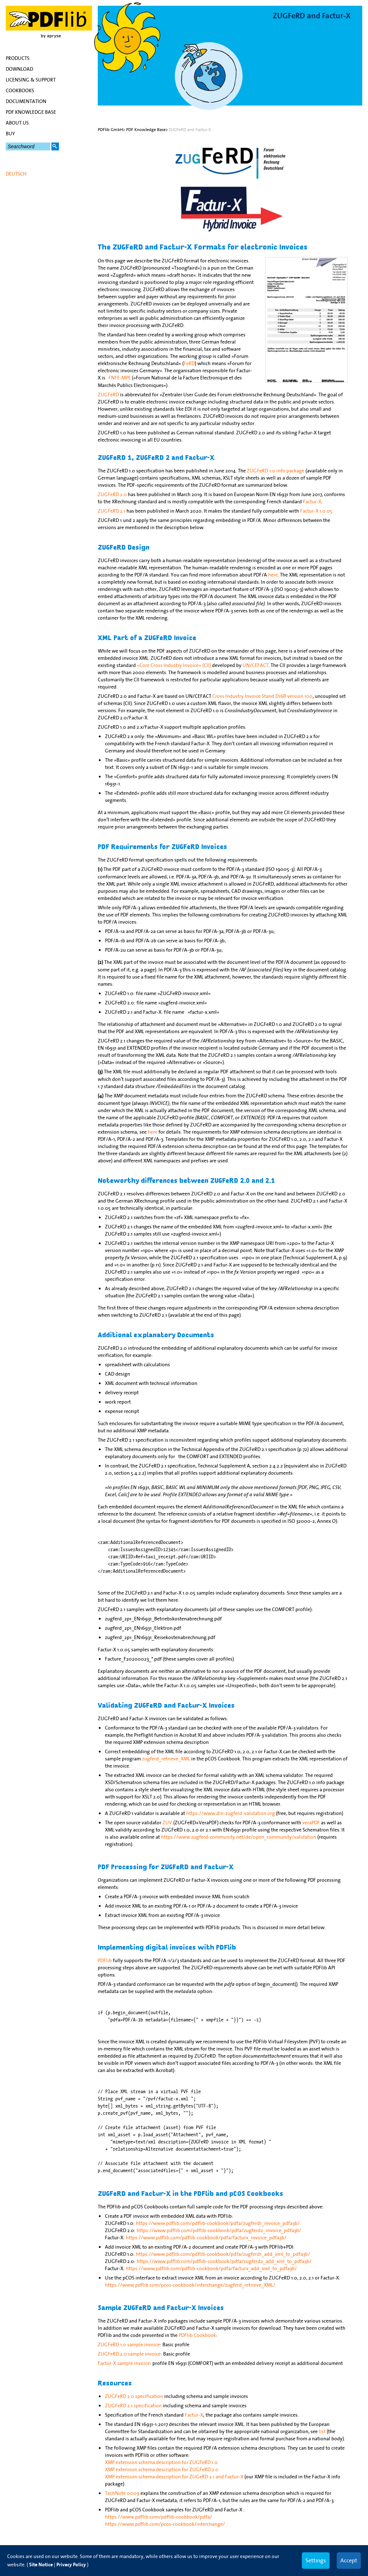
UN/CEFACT (255, 665)
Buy (10, 133)
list (322, 2431)
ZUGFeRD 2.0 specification (134, 2396)
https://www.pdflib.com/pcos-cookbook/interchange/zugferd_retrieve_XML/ (190, 2285)
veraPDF (311, 1822)
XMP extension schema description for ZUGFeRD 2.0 (161, 2469)
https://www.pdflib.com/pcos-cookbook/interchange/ (165, 2524)
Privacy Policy (71, 2565)
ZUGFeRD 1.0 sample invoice (129, 2344)
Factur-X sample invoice (124, 2363)
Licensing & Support (31, 80)
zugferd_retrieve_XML (166, 1759)
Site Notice (41, 2565)
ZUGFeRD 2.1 (111, 511)
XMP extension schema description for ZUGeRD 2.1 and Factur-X (174, 2477)
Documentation (26, 101)
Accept (348, 2560)
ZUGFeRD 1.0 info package (275, 471)
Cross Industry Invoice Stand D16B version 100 (262, 696)
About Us (17, 123)
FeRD (189, 363)
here (273, 575)
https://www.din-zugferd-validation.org (230, 1813)
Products (17, 58)
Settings (315, 2560)
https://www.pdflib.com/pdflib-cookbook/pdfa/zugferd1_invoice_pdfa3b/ (218, 2223)
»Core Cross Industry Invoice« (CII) (174, 665)
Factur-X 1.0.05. (317, 511)
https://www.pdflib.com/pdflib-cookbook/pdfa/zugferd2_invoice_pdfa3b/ (219, 2230)
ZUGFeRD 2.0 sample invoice (129, 2354)
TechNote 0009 (122, 2493)
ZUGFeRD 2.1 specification (133, 2405)
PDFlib (105, 1960)
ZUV (167, 1822)
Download (19, 69)
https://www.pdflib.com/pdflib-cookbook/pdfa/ (158, 2517)
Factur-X (312, 501)
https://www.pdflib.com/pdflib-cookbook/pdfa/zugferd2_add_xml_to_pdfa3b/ (224, 2261)
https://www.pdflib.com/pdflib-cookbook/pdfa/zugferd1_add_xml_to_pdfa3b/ (223, 2254)
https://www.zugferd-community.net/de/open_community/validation (238, 1837)
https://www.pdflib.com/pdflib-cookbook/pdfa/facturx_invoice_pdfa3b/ (206, 2237)
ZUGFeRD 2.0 (112, 494)
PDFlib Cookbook (197, 2335)
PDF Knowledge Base (31, 112)
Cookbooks (20, 90)
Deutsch (16, 174)
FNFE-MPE (120, 378)
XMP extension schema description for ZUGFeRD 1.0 (161, 2462)
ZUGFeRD (108, 394)
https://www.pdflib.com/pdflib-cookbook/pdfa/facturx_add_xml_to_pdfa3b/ (211, 2268)
